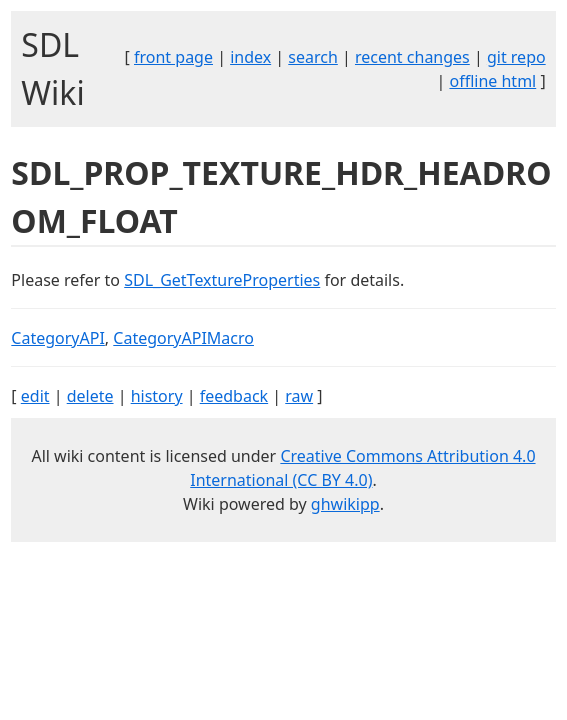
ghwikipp (345, 504)
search (313, 57)
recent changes (412, 57)
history (157, 396)
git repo (516, 57)
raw (299, 396)
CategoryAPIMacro (183, 338)
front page (173, 57)
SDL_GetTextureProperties (222, 280)
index (250, 57)
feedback (234, 396)
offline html (492, 81)
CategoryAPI (58, 338)
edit (35, 396)
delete (90, 396)
